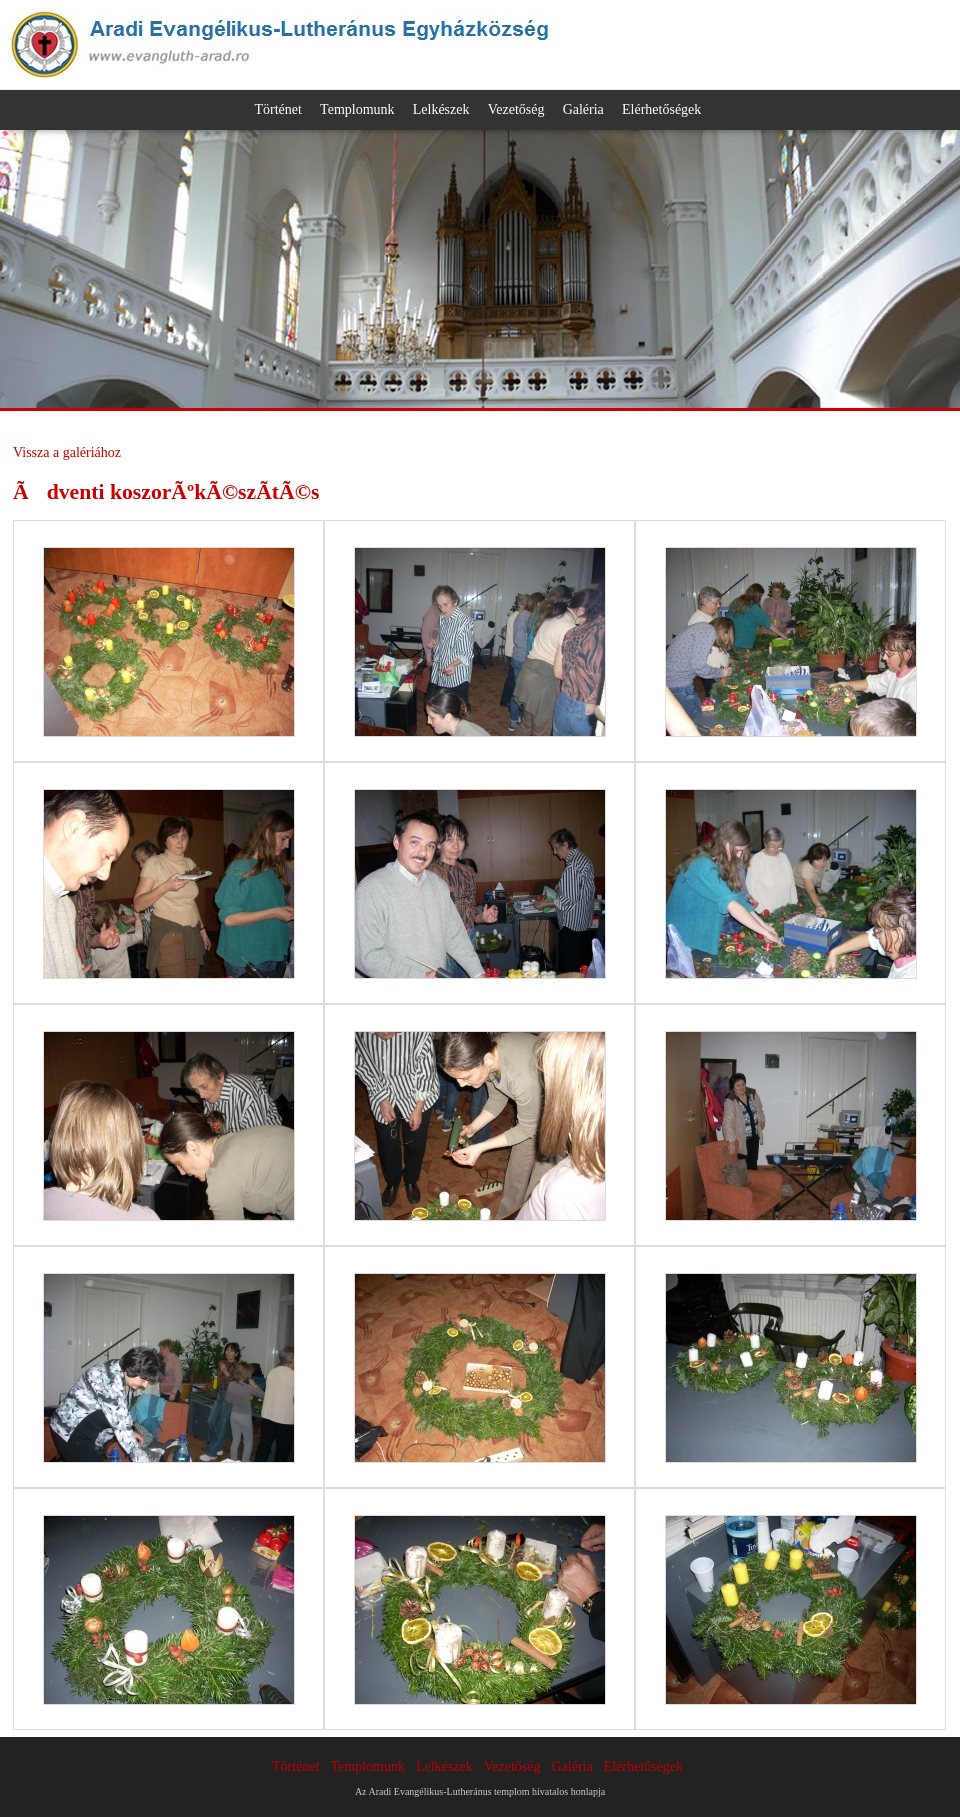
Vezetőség (516, 109)
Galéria (583, 109)
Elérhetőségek (661, 109)
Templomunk (357, 109)
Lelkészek (441, 109)
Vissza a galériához (67, 452)
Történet (277, 109)
